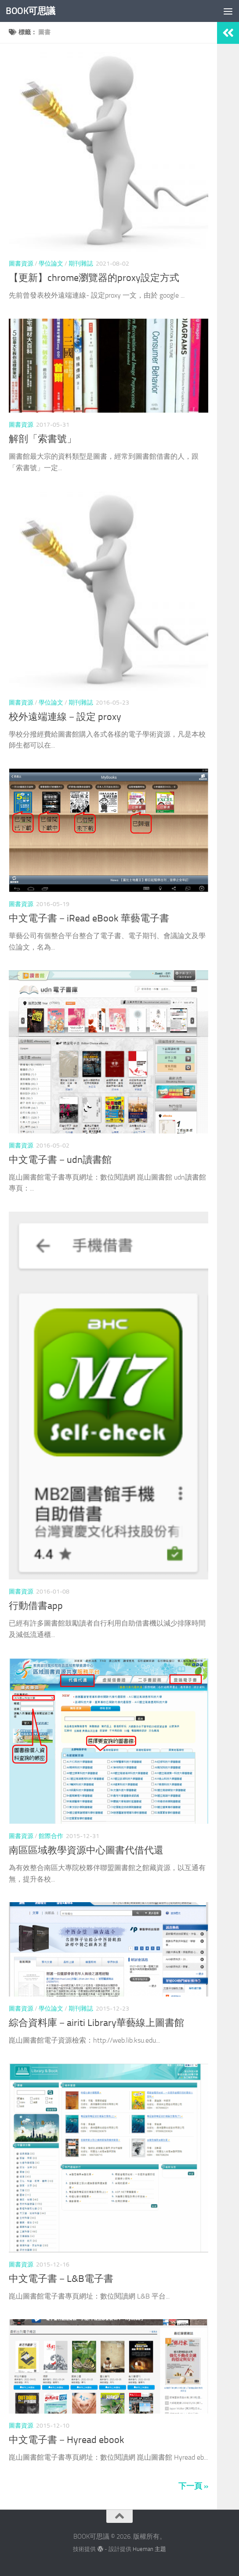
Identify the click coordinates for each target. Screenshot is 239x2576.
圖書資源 (21, 263)
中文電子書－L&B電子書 (61, 2279)
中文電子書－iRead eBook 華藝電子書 (89, 918)
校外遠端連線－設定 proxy (65, 717)
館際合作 (51, 1836)
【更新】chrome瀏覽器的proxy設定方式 (94, 278)
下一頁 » (193, 2486)
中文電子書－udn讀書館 (60, 1160)
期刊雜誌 (81, 263)
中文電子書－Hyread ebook (66, 2440)
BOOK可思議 (30, 10)
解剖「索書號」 (42, 439)
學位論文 (51, 263)
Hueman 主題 (149, 2549)
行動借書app (36, 1606)
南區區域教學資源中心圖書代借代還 (86, 1850)
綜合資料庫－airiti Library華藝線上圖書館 (96, 2023)
